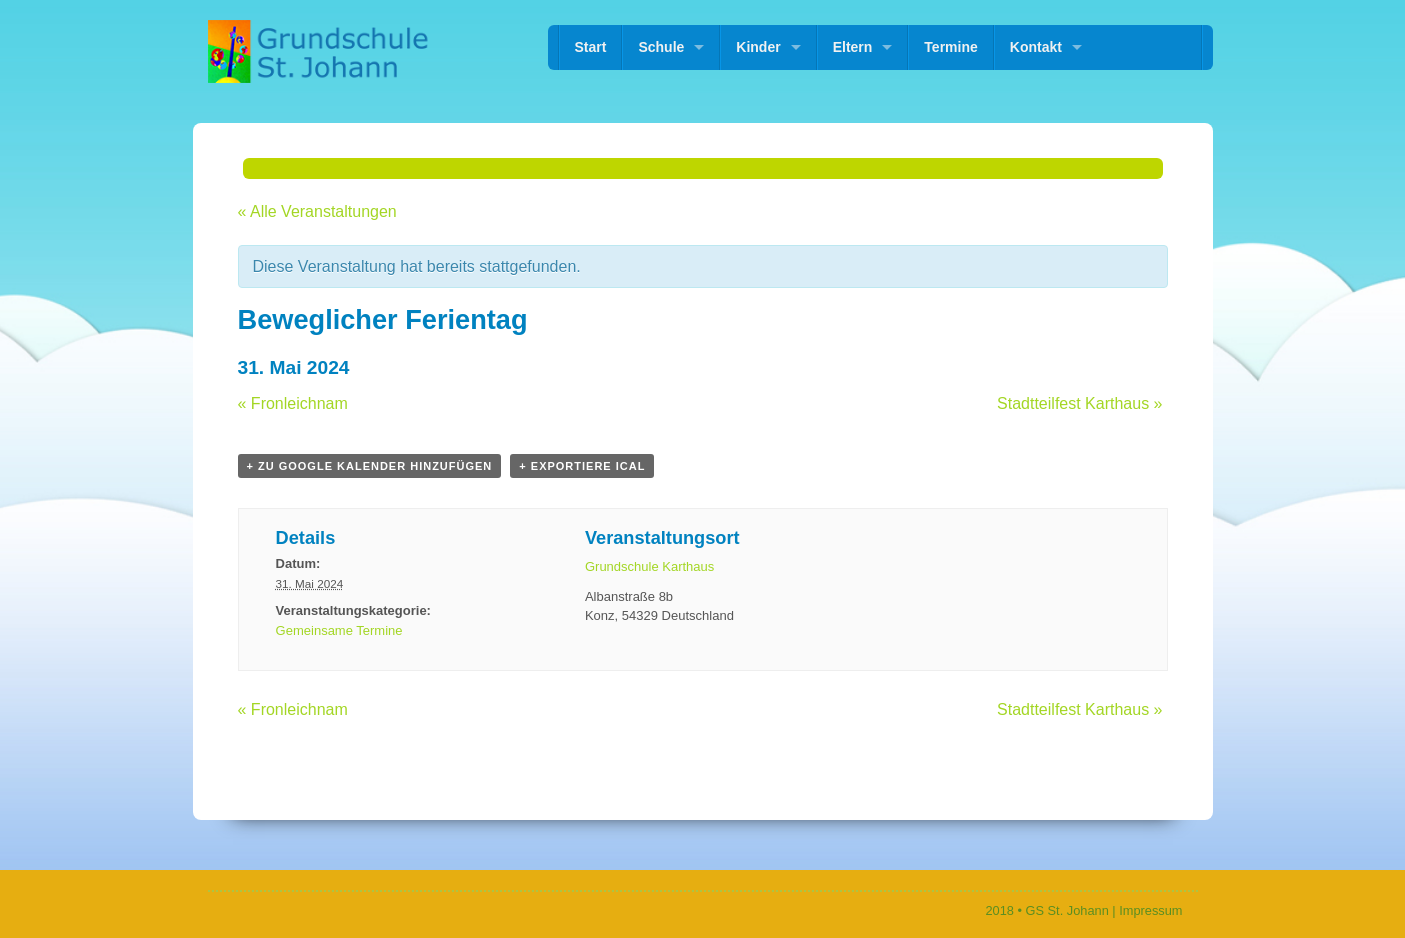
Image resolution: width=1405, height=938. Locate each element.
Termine (950, 47)
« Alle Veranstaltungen (317, 211)
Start (591, 47)
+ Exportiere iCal (582, 466)
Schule (661, 47)
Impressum (1150, 910)
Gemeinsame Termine (339, 630)
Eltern (853, 47)
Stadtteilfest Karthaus (1079, 403)
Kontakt (1036, 47)
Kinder (758, 47)
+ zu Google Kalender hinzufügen (370, 466)
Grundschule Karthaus (649, 566)
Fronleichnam (293, 403)
